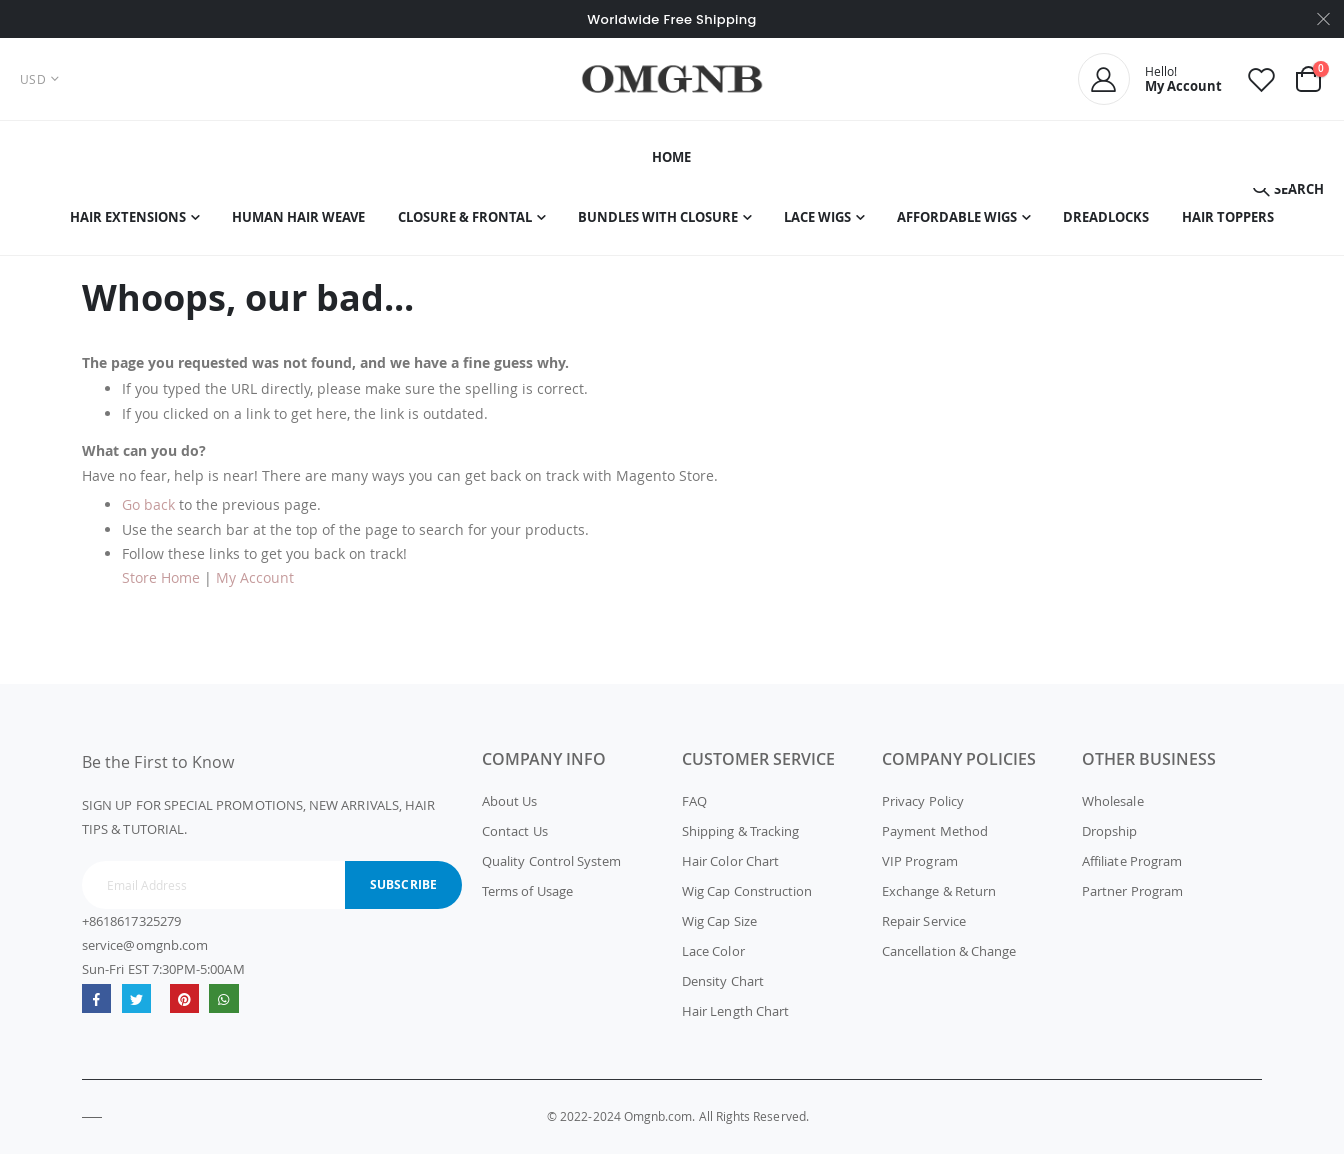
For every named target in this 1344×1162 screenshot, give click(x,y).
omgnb (184, 1006)
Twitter (136, 1006)
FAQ (694, 809)
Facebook (96, 1006)
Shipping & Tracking (740, 839)
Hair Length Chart (735, 1019)
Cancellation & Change (949, 959)
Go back (148, 512)
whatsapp (224, 1006)
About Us (510, 809)
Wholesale (1113, 809)
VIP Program (920, 869)
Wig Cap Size (719, 929)
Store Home (161, 586)
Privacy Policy (923, 809)
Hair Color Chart (730, 869)
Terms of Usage (527, 899)
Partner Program (1132, 899)
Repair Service (924, 929)
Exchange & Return (939, 899)
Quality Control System (551, 869)
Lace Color (713, 959)
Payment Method (935, 839)
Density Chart (723, 989)
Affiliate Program (1132, 869)
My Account (255, 586)
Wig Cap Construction (747, 899)
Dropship (1110, 839)
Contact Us (515, 839)
